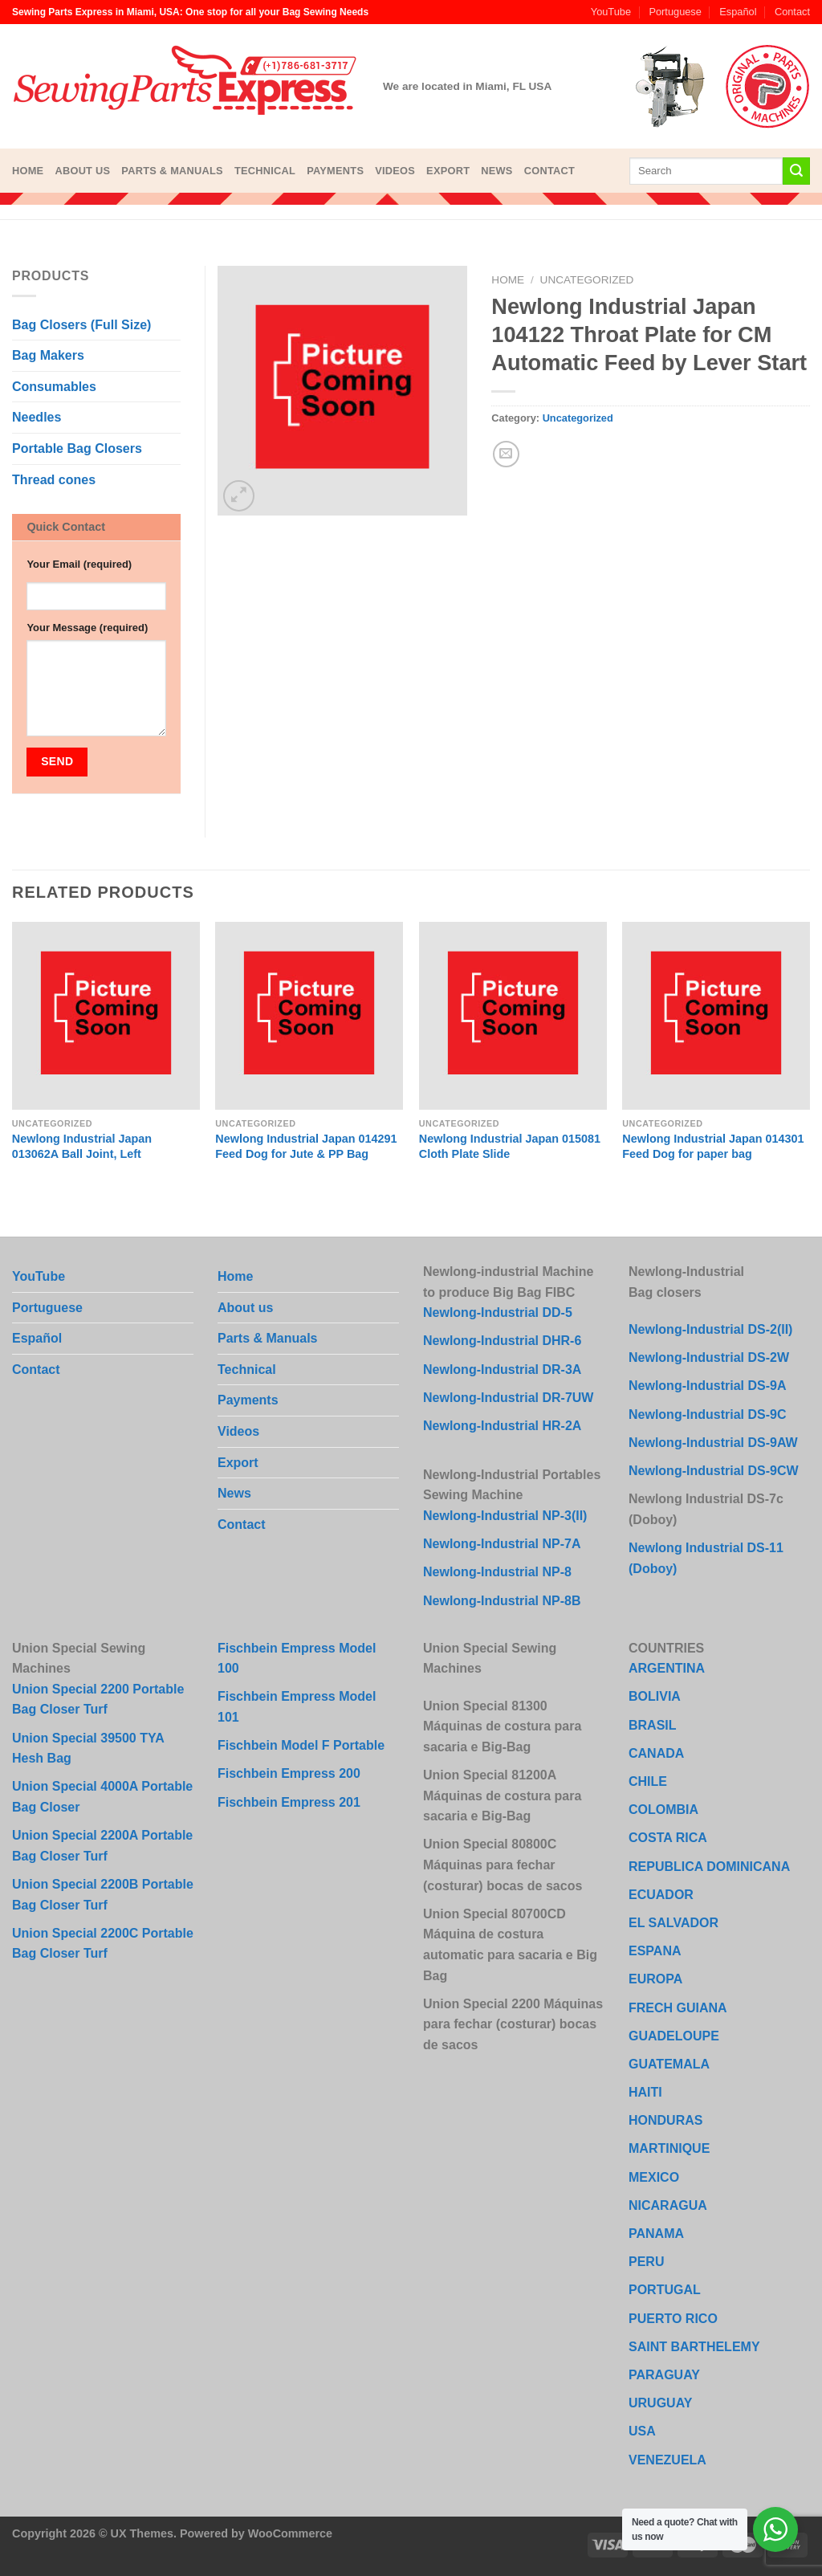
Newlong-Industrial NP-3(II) (505, 1515)
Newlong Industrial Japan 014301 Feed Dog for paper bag (713, 1146)
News (496, 171)
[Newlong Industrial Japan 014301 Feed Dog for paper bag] (716, 1016)
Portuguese (675, 12)
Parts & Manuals (172, 171)
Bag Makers (48, 355)
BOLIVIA (655, 1696)
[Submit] (796, 171)
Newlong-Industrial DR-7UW (508, 1397)
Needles (36, 417)
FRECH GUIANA (678, 2008)
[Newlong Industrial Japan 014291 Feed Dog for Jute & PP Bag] (309, 1016)
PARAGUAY (664, 2375)
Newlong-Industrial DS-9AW (713, 1442)
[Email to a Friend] (506, 454)
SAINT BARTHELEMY (694, 2347)
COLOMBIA (663, 1809)
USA (642, 2431)
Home (27, 171)
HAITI (645, 2092)
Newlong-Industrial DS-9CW (714, 1471)
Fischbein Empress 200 (289, 1773)
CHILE (648, 1781)
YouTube (611, 12)
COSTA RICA (668, 1837)
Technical (264, 171)
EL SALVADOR (673, 1923)
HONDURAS (665, 2120)
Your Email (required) (79, 564)
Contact (792, 12)
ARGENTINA (667, 1668)
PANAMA (656, 2233)
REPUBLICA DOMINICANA (709, 1866)
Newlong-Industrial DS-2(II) (710, 1329)
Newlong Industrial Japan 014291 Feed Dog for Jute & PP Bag (306, 1146)
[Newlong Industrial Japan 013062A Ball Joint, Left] (106, 1016)
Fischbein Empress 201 (289, 1802)
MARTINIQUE (669, 2148)
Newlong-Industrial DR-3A (502, 1369)
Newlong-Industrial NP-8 (497, 1572)
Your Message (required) (87, 628)
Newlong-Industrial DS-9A (707, 1385)
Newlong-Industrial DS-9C (707, 1414)
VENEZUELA (667, 2460)
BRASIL (653, 1725)
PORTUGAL (665, 2290)
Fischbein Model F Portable (301, 1745)
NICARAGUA (668, 2205)
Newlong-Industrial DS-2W (709, 1357)
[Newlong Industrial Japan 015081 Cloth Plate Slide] (513, 1016)
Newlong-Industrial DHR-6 (502, 1340)
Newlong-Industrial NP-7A (501, 1544)
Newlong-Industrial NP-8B (501, 1601)
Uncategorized (587, 280)
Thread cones (54, 480)
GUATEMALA (669, 2064)
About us (82, 171)
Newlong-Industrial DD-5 (497, 1312)
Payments (335, 171)
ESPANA (655, 1951)
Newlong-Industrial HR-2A (502, 1426)
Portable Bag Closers (77, 448)
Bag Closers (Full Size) (81, 325)
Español (737, 12)
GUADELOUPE (674, 2036)
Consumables (54, 386)
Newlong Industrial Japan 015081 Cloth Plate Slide (509, 1146)
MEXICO (654, 2177)
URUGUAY (660, 2403)
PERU (646, 2261)
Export (448, 171)
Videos (395, 171)
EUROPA (655, 1979)
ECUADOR (661, 1894)
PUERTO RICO (673, 2318)
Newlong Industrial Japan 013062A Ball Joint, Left (82, 1146)
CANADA (656, 1753)
